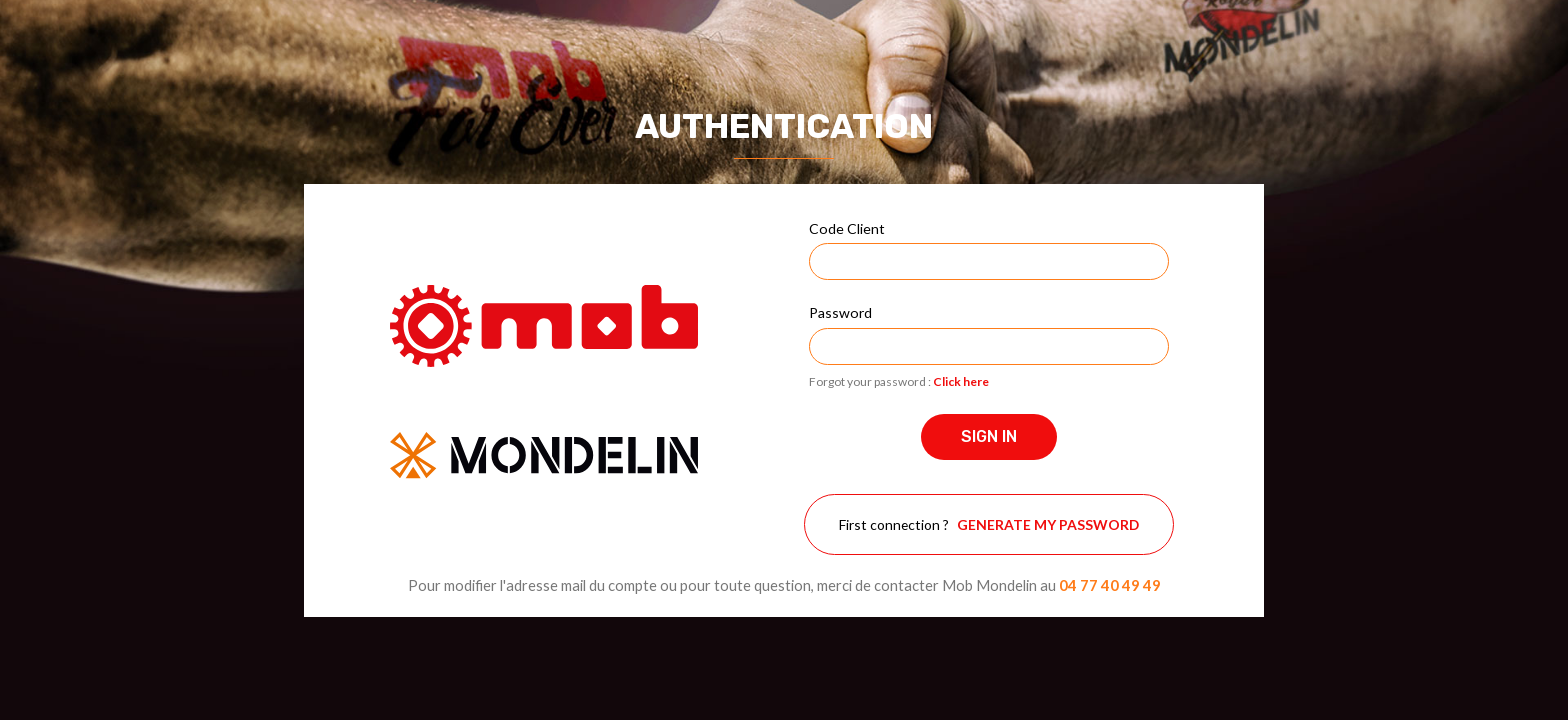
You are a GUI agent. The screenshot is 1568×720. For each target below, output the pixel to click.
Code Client (847, 228)
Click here (961, 381)
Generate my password (1048, 524)
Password (840, 312)
